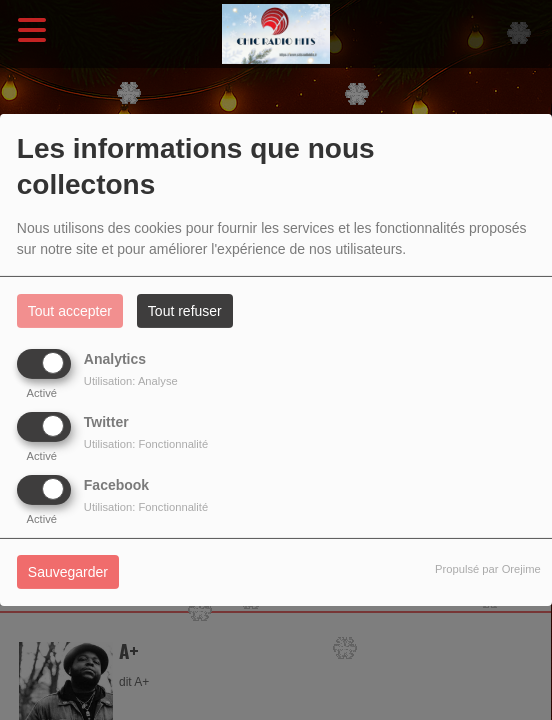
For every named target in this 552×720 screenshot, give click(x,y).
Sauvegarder (68, 572)
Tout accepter (70, 311)
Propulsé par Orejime (488, 569)
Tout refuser (185, 311)
